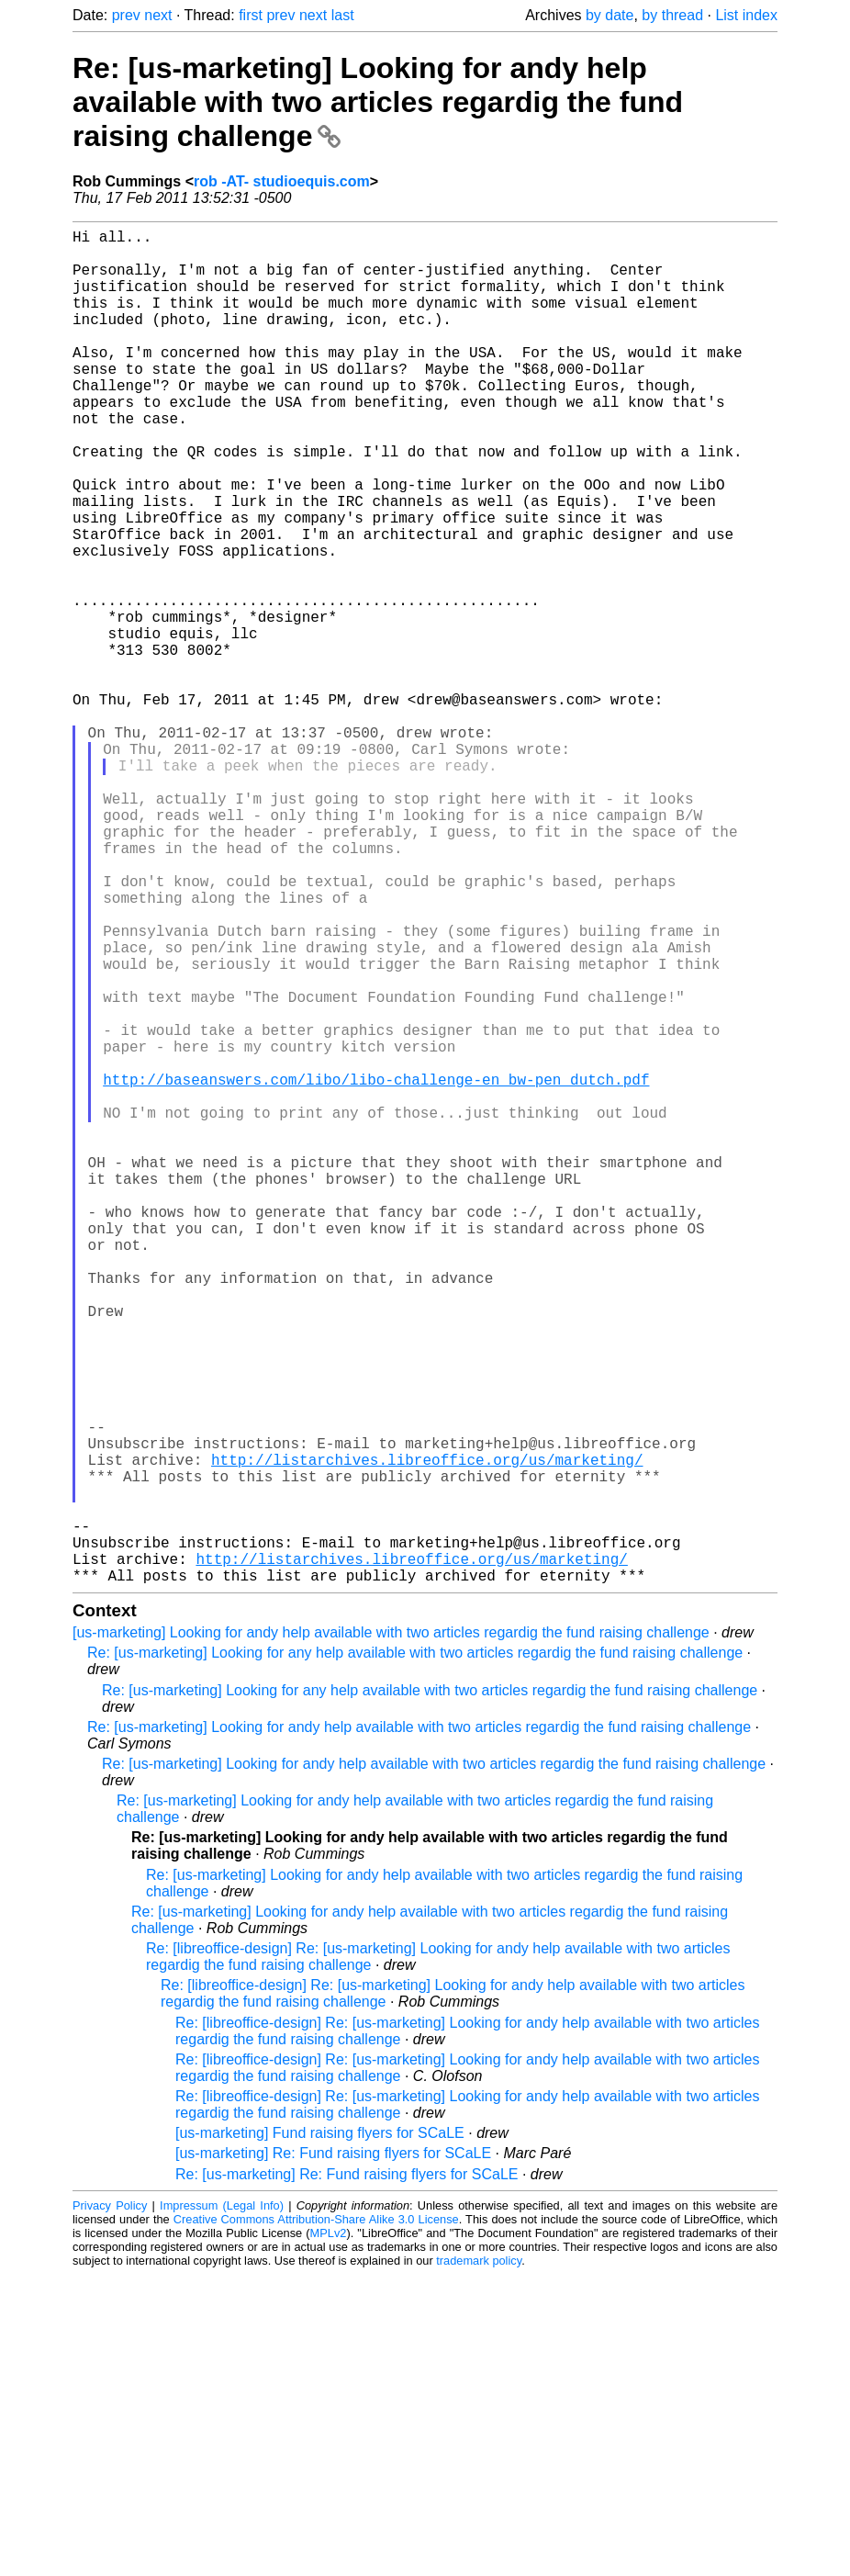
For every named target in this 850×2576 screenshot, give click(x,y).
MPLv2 (328, 2534)
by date (609, 15)
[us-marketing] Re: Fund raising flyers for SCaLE (333, 2454)
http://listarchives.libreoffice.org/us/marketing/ (427, 1735)
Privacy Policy (110, 2507)
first (251, 15)
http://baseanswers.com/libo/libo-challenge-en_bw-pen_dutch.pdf (376, 1270)
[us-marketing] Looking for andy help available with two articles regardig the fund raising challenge (391, 1933)
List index (746, 15)
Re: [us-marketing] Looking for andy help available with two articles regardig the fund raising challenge (378, 101)
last (342, 15)
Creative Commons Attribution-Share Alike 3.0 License (316, 2520)
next (158, 15)
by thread (672, 15)
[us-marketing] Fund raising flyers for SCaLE (319, 2434)
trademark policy (478, 2562)
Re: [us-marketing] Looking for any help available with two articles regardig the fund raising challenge (415, 1954)
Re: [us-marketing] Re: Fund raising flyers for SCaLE (346, 2475)
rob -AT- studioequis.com (282, 181)
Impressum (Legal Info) (222, 2507)
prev (126, 15)
